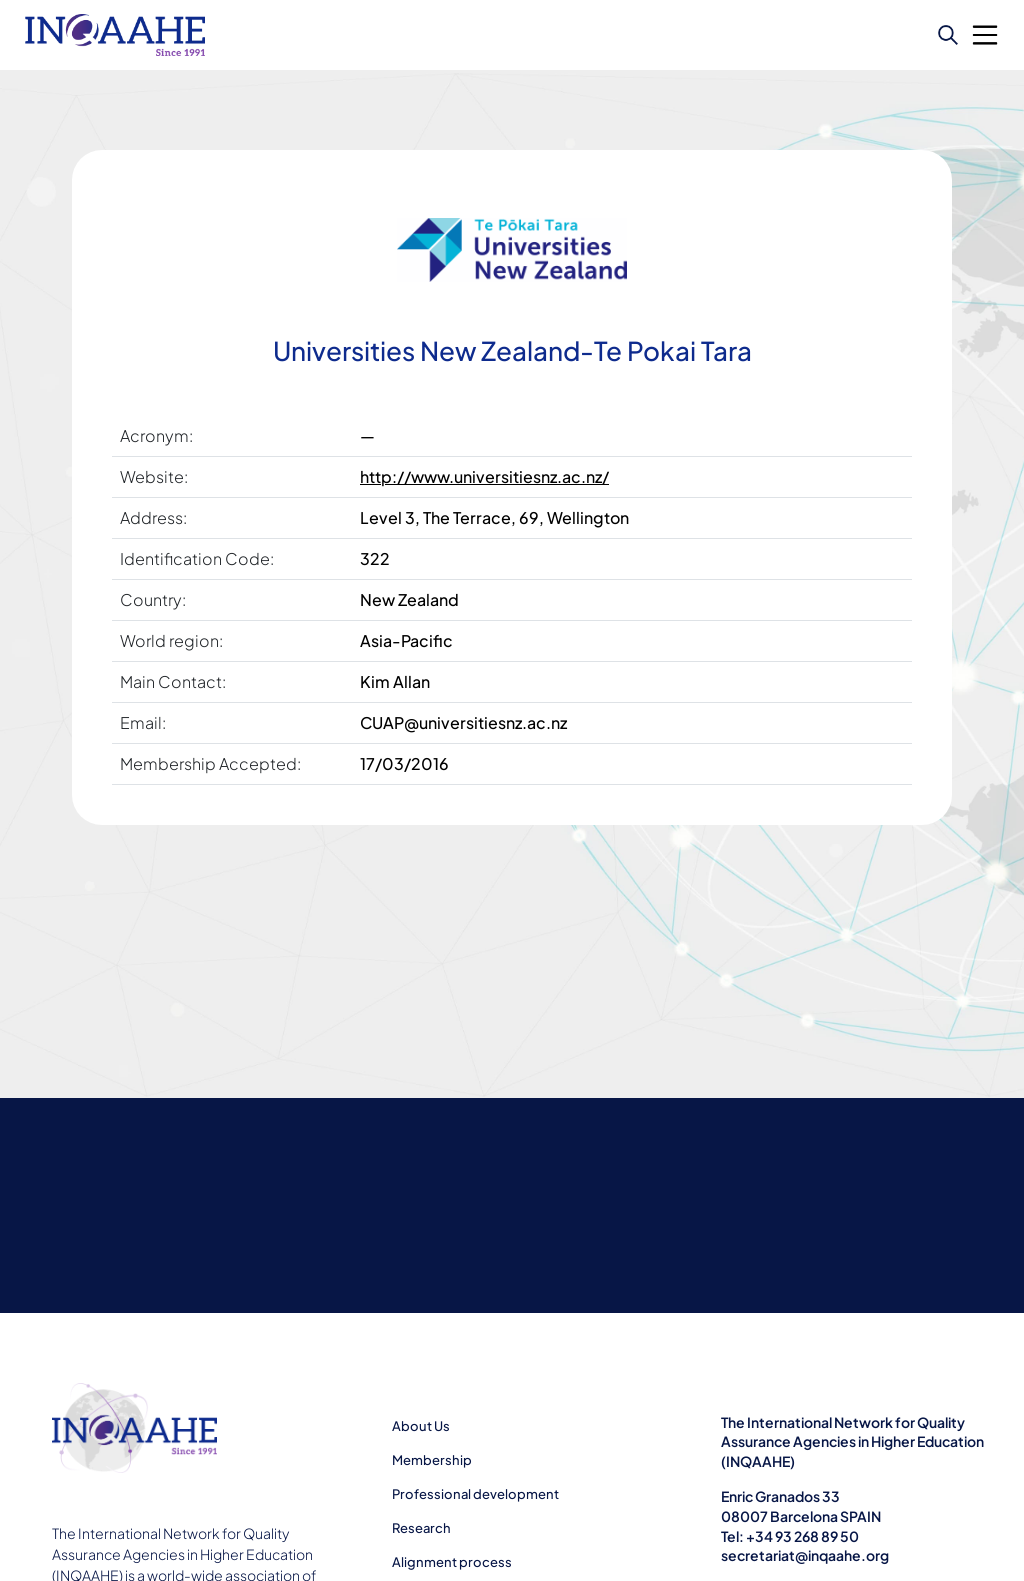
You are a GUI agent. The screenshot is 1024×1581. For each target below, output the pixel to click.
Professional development (475, 1494)
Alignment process (452, 1562)
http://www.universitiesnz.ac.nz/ (484, 476)
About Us (421, 1426)
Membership (432, 1460)
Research (421, 1528)
